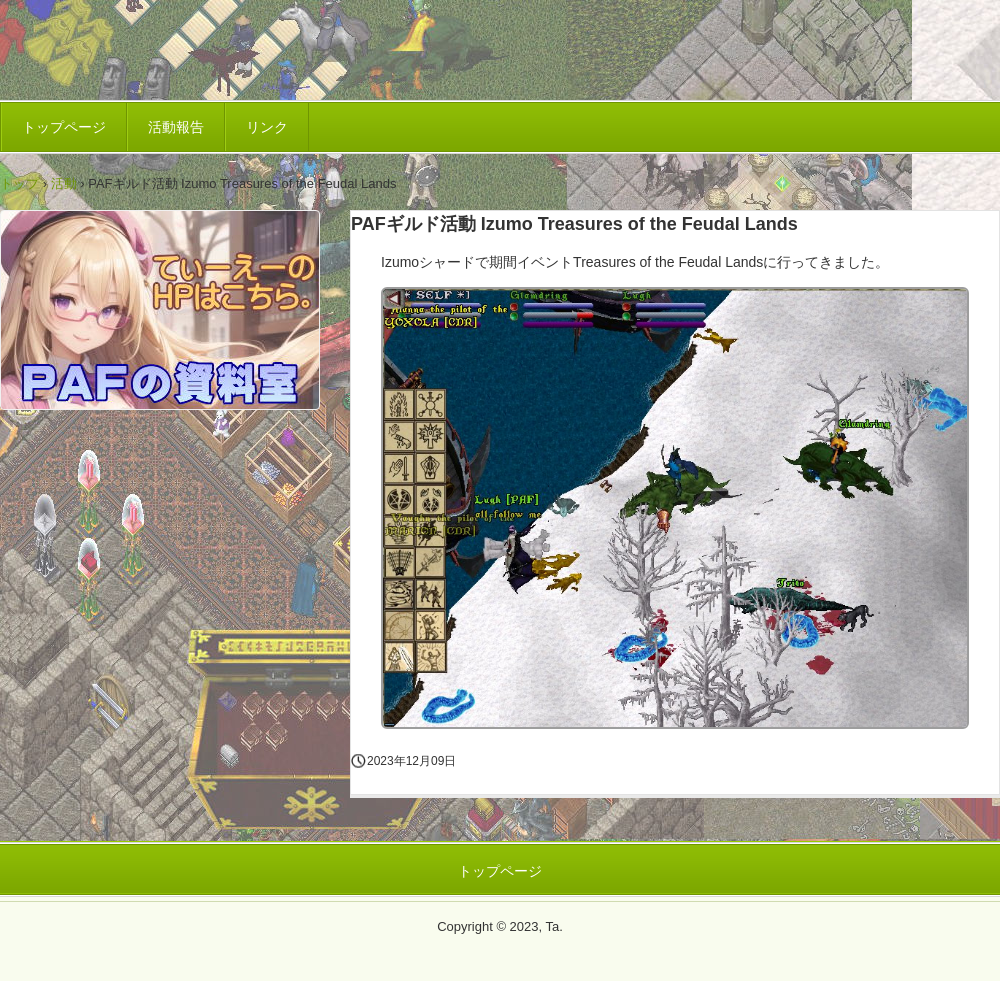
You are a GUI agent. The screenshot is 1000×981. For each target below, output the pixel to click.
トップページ (64, 127)
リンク (267, 127)
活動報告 (176, 127)
